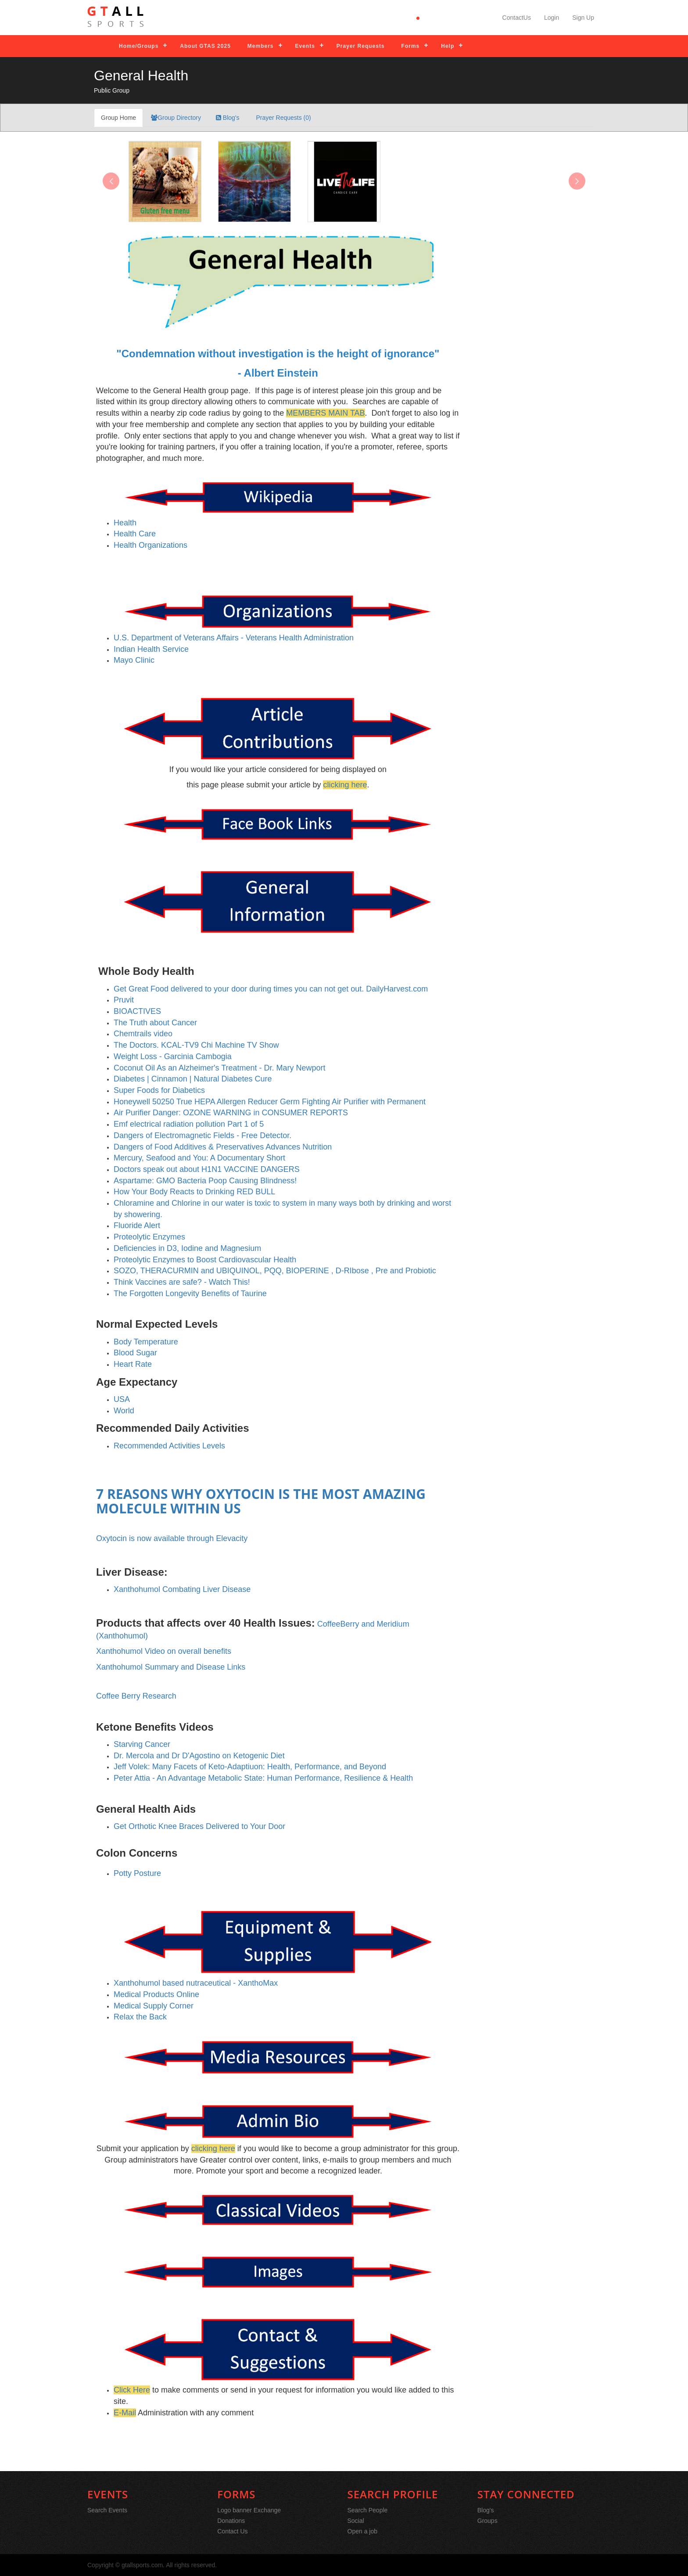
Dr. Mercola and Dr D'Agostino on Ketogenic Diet (199, 1755)
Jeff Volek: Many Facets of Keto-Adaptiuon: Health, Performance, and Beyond (250, 1766)
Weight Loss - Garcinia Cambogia (173, 1056)
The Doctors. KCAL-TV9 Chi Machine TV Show (196, 1045)
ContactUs (516, 17)
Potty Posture (137, 1873)
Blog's (228, 117)
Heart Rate (133, 1364)
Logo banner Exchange (249, 2510)
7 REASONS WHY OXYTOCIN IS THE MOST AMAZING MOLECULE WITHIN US (261, 1501)
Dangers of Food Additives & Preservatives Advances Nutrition (223, 1146)
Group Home (118, 117)
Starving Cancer (142, 1744)
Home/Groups (138, 46)
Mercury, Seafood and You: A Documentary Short (199, 1157)
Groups (487, 2520)
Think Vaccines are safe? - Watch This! (182, 1282)
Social (356, 2520)
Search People (368, 2510)
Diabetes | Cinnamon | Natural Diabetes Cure (193, 1078)
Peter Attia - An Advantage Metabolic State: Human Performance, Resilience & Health (263, 1778)
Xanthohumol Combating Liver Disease (182, 1589)
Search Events (107, 2510)
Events (305, 46)
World (124, 1410)
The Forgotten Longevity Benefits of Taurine (190, 1293)
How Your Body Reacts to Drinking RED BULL (194, 1191)
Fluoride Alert (137, 1225)
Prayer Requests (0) (282, 117)
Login (551, 17)
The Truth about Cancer (155, 1022)
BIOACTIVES (137, 1011)
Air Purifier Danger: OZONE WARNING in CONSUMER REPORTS (231, 1112)
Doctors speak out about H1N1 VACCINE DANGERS (207, 1169)
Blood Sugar (135, 1352)
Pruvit (124, 999)
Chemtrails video (143, 1033)
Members (260, 46)
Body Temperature (146, 1341)
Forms (410, 46)
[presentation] (111, 181)
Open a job (363, 2531)
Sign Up (583, 17)
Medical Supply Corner (154, 2005)
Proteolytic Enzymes (149, 1236)
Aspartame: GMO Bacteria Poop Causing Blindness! (205, 1180)
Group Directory (176, 117)
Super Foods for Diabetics (159, 1090)
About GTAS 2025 (205, 46)
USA (122, 1399)
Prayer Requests (361, 46)
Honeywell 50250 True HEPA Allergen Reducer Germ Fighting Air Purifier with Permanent (270, 1101)
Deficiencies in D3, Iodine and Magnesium (187, 1248)
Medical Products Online (156, 1994)
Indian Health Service (151, 649)
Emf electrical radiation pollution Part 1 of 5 (189, 1124)
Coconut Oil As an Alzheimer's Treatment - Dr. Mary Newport (220, 1067)
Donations (231, 2520)
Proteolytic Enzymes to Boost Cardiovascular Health (205, 1259)
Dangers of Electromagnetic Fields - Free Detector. (202, 1135)
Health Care (135, 533)
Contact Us (232, 2531)
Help (447, 46)
